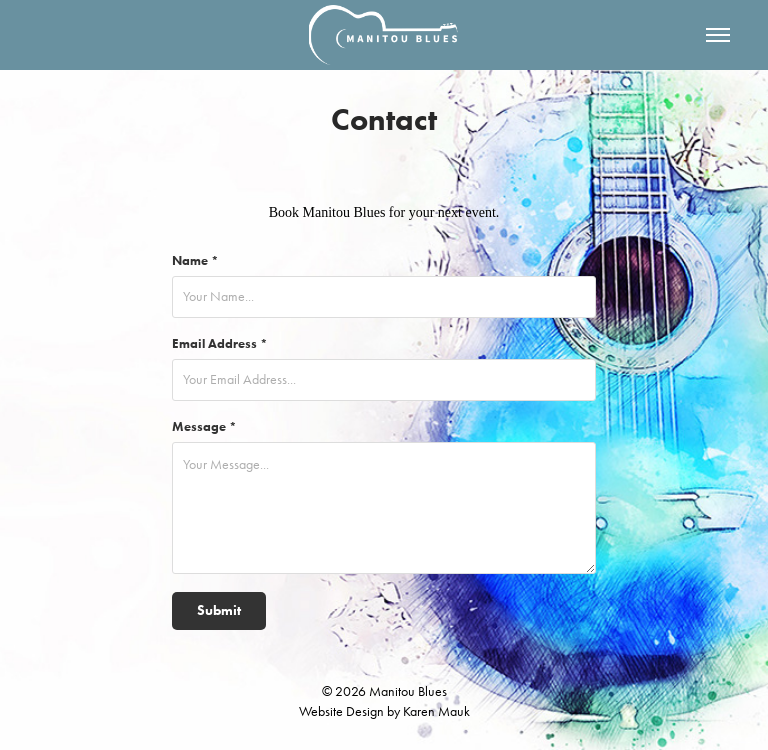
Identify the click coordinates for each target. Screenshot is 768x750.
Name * (195, 260)
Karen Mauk (436, 711)
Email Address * (220, 343)
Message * (204, 426)
